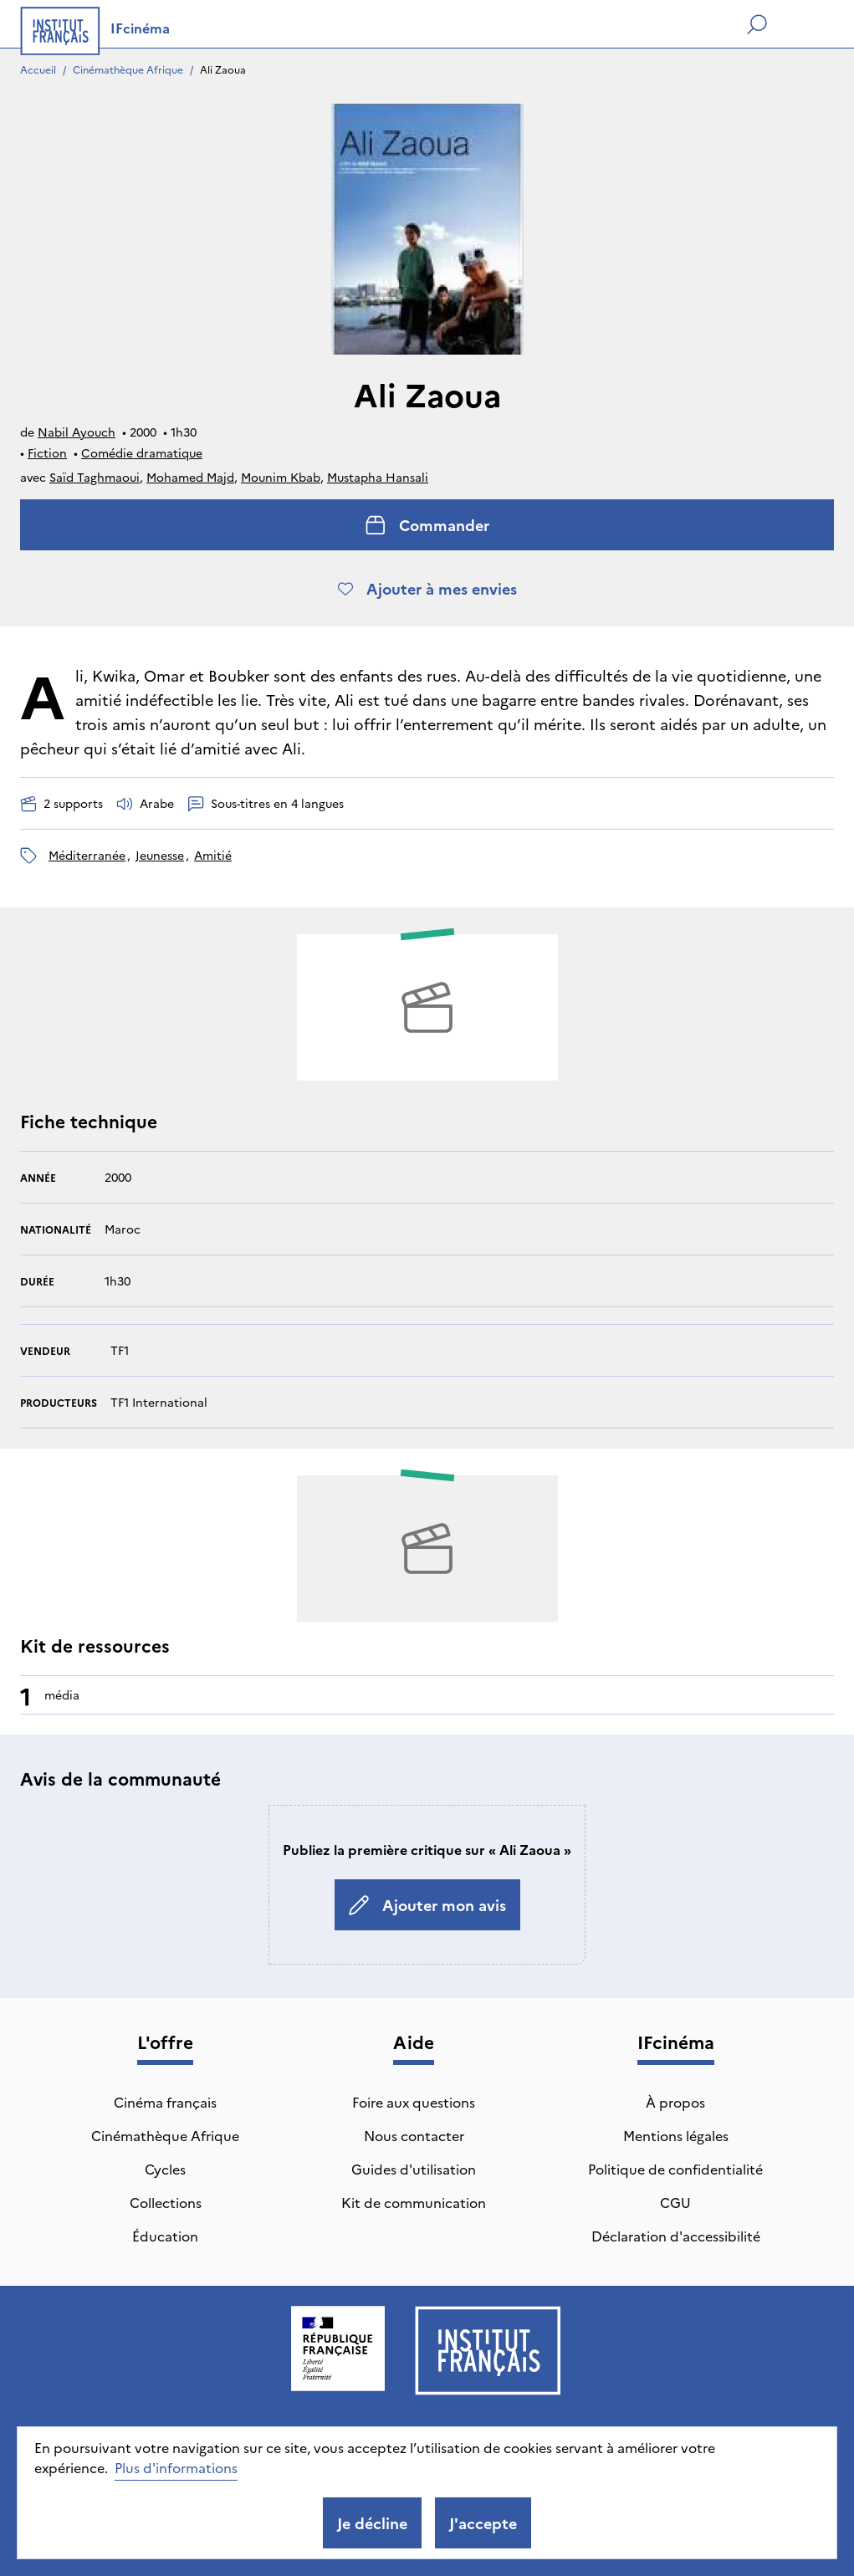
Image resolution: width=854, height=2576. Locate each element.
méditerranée (87, 854)
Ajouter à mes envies (427, 588)
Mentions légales (676, 2135)
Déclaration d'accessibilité (675, 2235)
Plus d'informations (176, 2467)
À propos (675, 2102)
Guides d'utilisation (413, 2168)
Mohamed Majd (190, 476)
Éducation (165, 2235)
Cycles (165, 2168)
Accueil (38, 69)
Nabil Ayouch (76, 431)
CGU (675, 2202)
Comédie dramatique (141, 452)
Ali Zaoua (223, 69)
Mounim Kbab (280, 476)
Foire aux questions (413, 2102)
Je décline (372, 2522)
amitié (213, 854)
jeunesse (160, 854)
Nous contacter (414, 2135)
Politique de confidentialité (675, 2168)
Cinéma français (165, 2102)
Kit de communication (413, 2202)
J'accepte (483, 2522)
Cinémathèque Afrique (128, 69)
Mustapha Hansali (377, 476)
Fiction (47, 452)
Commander (427, 524)
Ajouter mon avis (427, 1904)
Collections (166, 2202)
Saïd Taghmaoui (94, 476)
